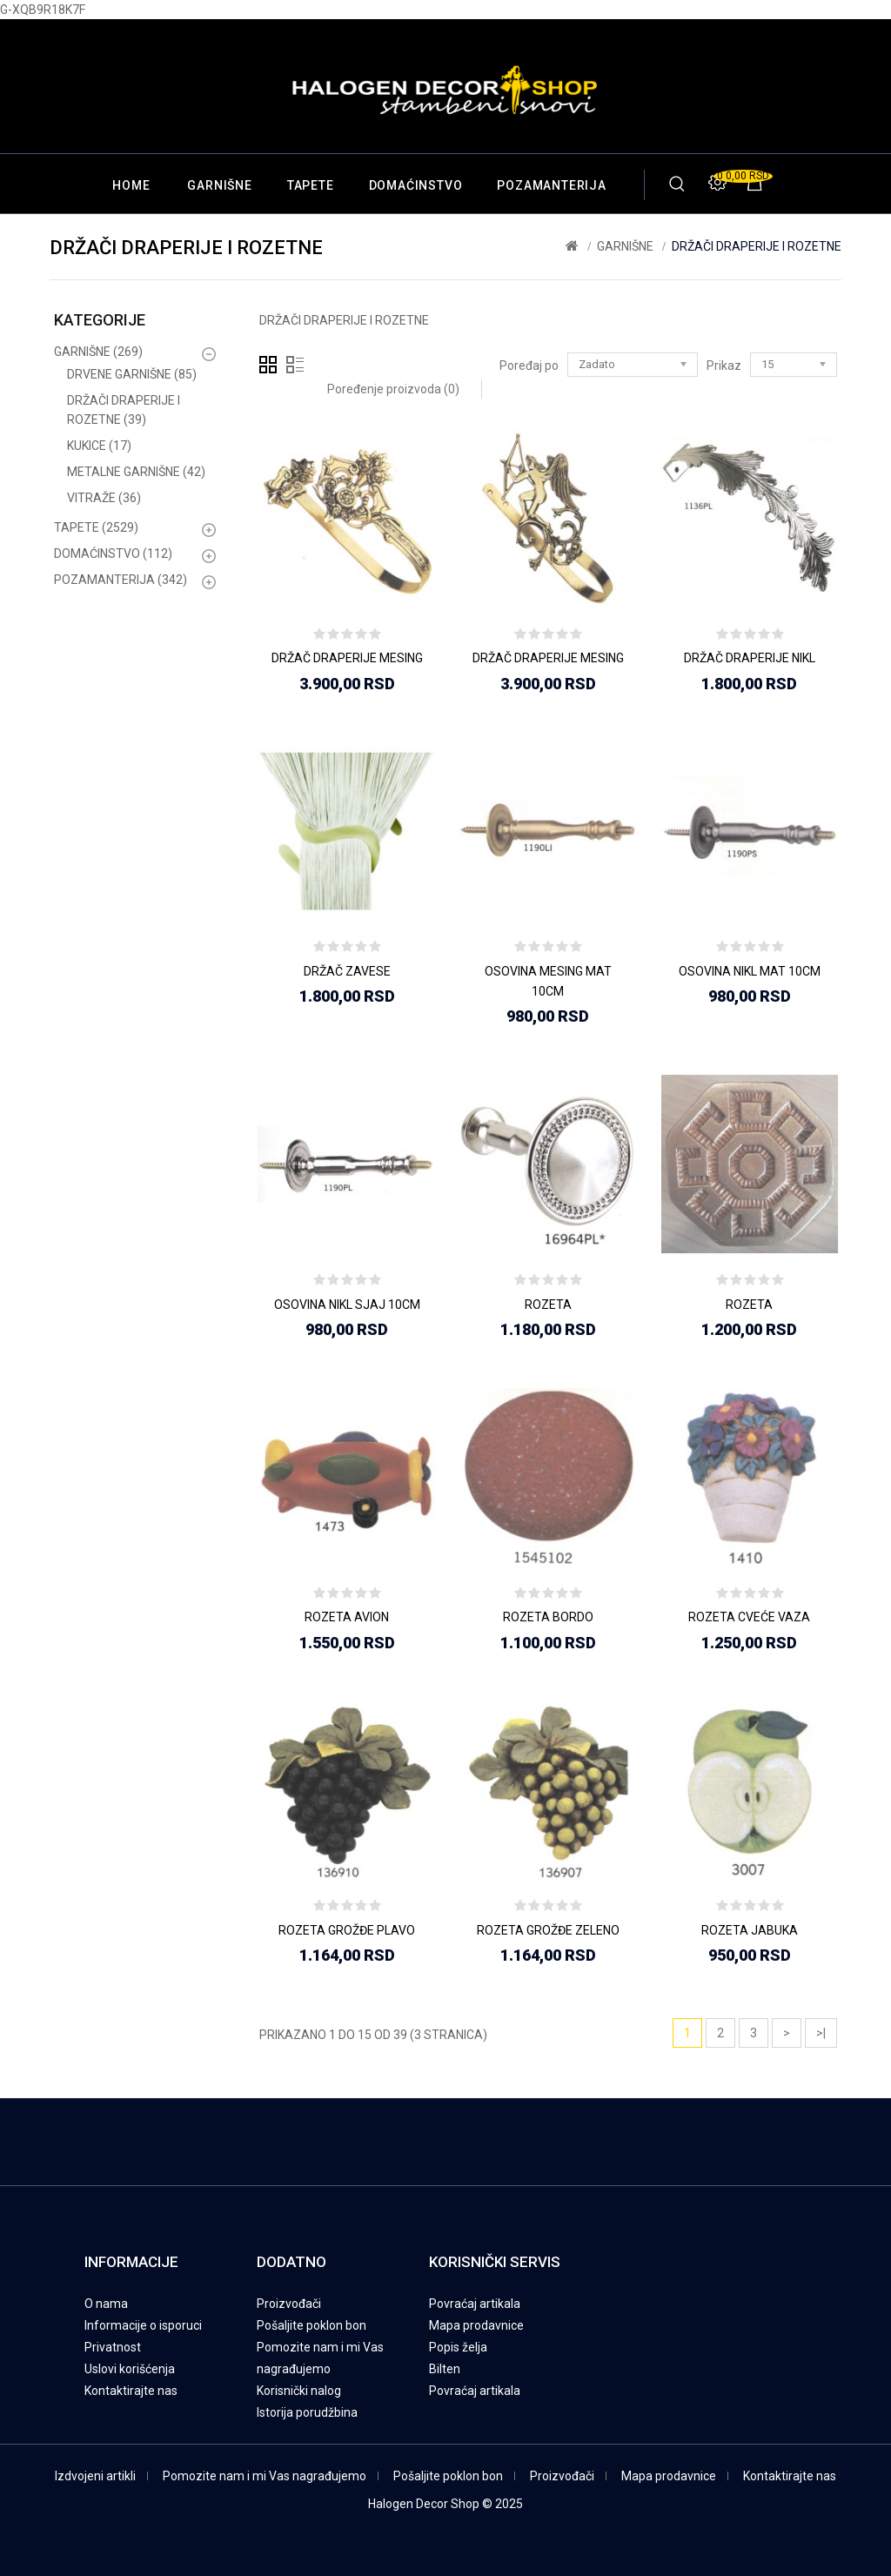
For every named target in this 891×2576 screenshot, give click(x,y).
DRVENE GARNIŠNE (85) (132, 374)
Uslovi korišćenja (129, 2369)
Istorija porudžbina (307, 2412)
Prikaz (724, 365)
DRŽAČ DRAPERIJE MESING (347, 658)
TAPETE (310, 185)
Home (131, 185)
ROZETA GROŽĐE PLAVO (346, 1930)
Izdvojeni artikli (95, 2476)
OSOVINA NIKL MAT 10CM (750, 971)
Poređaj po (529, 365)
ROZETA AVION (347, 1617)
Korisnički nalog (299, 2391)
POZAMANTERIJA (551, 185)
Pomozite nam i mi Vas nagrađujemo (264, 2476)
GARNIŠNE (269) (98, 352)
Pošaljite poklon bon (311, 2325)
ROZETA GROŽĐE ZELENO (548, 1930)
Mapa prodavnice (476, 2325)
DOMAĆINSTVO (416, 185)
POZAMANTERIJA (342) (120, 580)
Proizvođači (289, 2304)
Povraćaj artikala (474, 2304)
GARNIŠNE (219, 185)
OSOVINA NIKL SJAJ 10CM (347, 1304)
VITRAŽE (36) (104, 498)
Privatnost (112, 2347)
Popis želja (458, 2347)
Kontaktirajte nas (131, 2391)
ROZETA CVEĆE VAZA (749, 1617)
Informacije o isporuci (143, 2325)
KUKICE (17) (99, 446)
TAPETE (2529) (96, 527)
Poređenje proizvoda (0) (393, 389)
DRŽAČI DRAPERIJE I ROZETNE (756, 246)
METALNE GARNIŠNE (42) (136, 472)
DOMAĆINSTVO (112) (113, 553)
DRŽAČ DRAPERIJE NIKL (749, 658)
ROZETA (548, 1304)
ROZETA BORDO (548, 1617)
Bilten (444, 2369)
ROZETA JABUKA (749, 1930)
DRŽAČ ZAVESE (347, 971)
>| (821, 2033)
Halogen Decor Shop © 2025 (445, 2504)
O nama (106, 2304)
